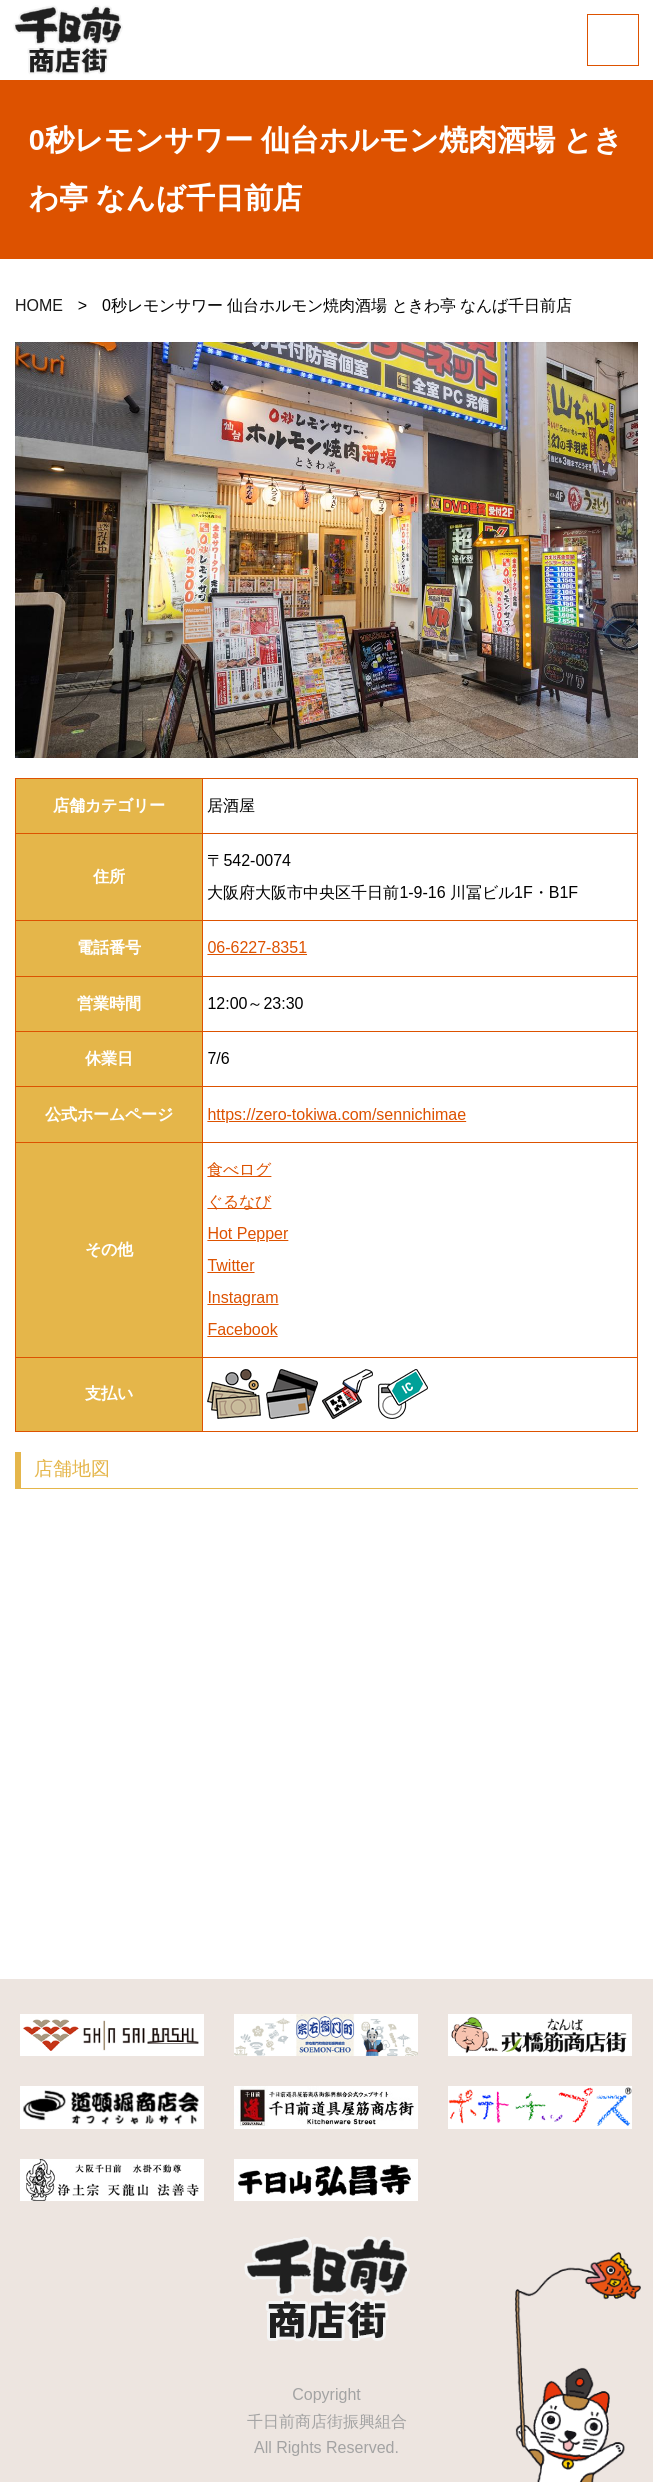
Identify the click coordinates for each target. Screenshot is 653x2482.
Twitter (230, 1265)
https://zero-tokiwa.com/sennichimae (336, 1114)
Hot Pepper (247, 1233)
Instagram (242, 1297)
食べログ (239, 1169)
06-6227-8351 (257, 947)
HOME (39, 305)
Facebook (242, 1329)
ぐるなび (239, 1201)
